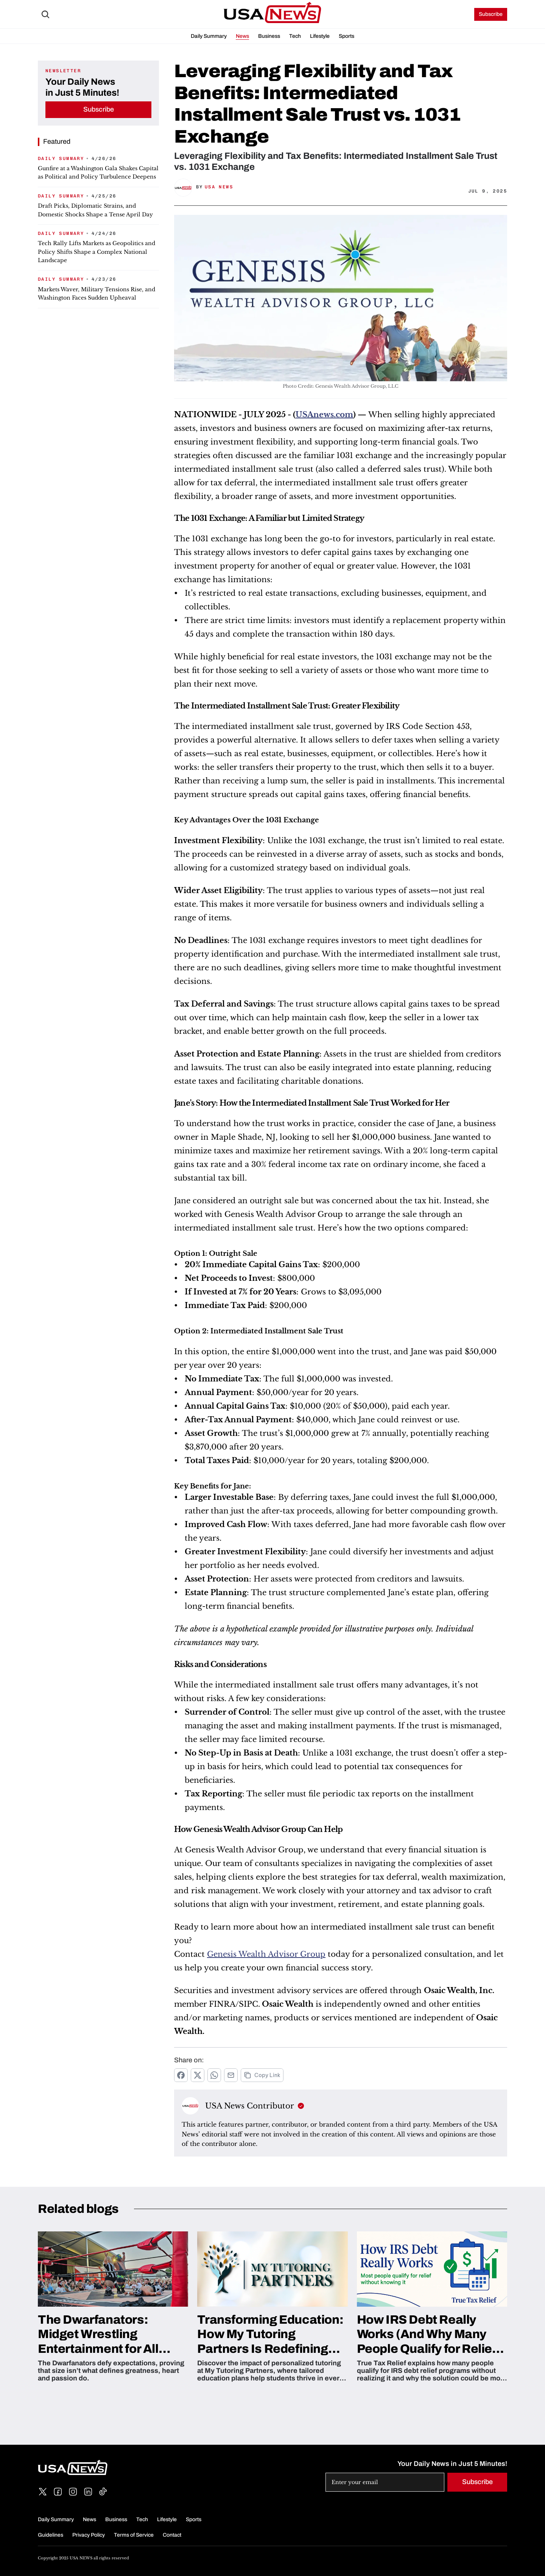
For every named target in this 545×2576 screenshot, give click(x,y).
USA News (219, 187)
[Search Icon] (45, 14)
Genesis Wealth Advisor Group (266, 1954)
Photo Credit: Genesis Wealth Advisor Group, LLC (341, 386)
